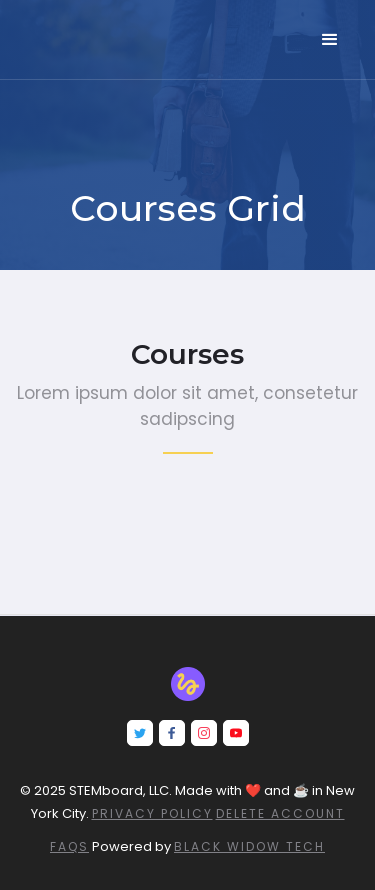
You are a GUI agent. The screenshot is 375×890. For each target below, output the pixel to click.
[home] (85, 27)
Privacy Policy (152, 813)
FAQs (69, 846)
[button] (330, 40)
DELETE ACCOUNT (280, 813)
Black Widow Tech (249, 846)
